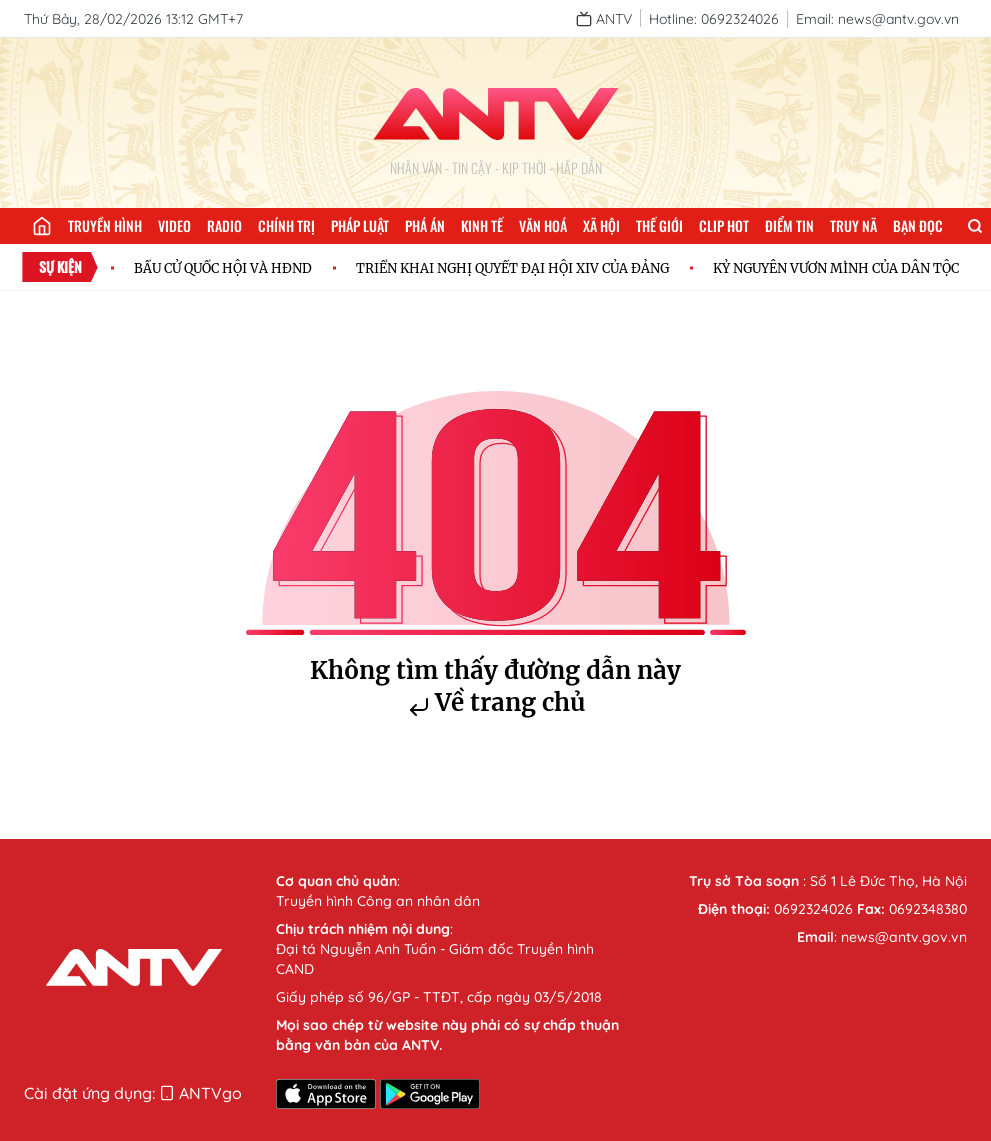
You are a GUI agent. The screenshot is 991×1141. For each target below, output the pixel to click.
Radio (224, 225)
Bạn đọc (918, 225)
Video (174, 225)
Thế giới (659, 225)
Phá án (425, 225)
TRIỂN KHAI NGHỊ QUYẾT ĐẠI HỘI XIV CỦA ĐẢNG (512, 268)
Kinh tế (482, 225)
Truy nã (853, 225)
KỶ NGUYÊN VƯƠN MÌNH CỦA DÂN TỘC (836, 268)
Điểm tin (789, 225)
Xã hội (601, 225)
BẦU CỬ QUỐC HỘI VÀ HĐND (223, 268)
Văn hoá (543, 225)
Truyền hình (105, 225)
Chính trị (286, 225)
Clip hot (724, 225)
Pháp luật (360, 225)
